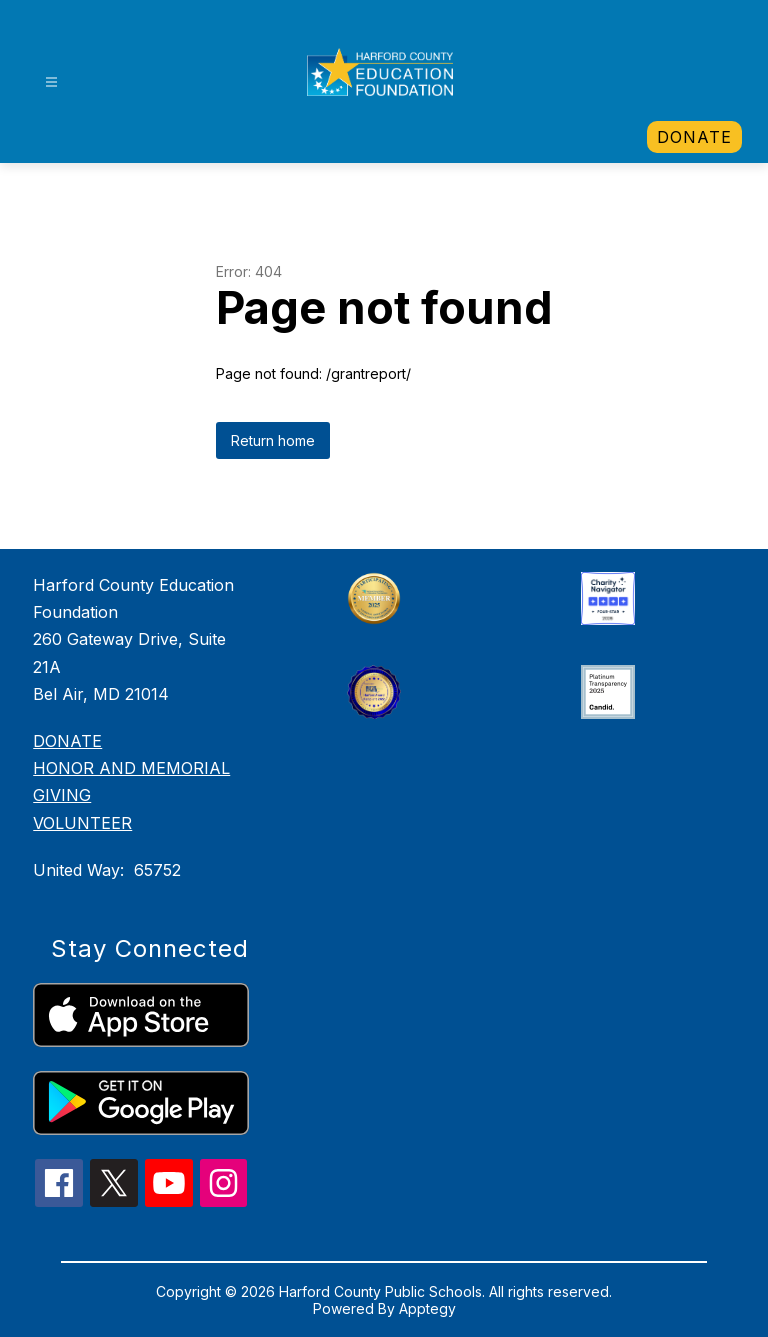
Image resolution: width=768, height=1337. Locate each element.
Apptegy (427, 1308)
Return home (273, 440)
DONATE (67, 741)
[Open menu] (51, 82)
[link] (694, 137)
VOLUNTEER (82, 823)
